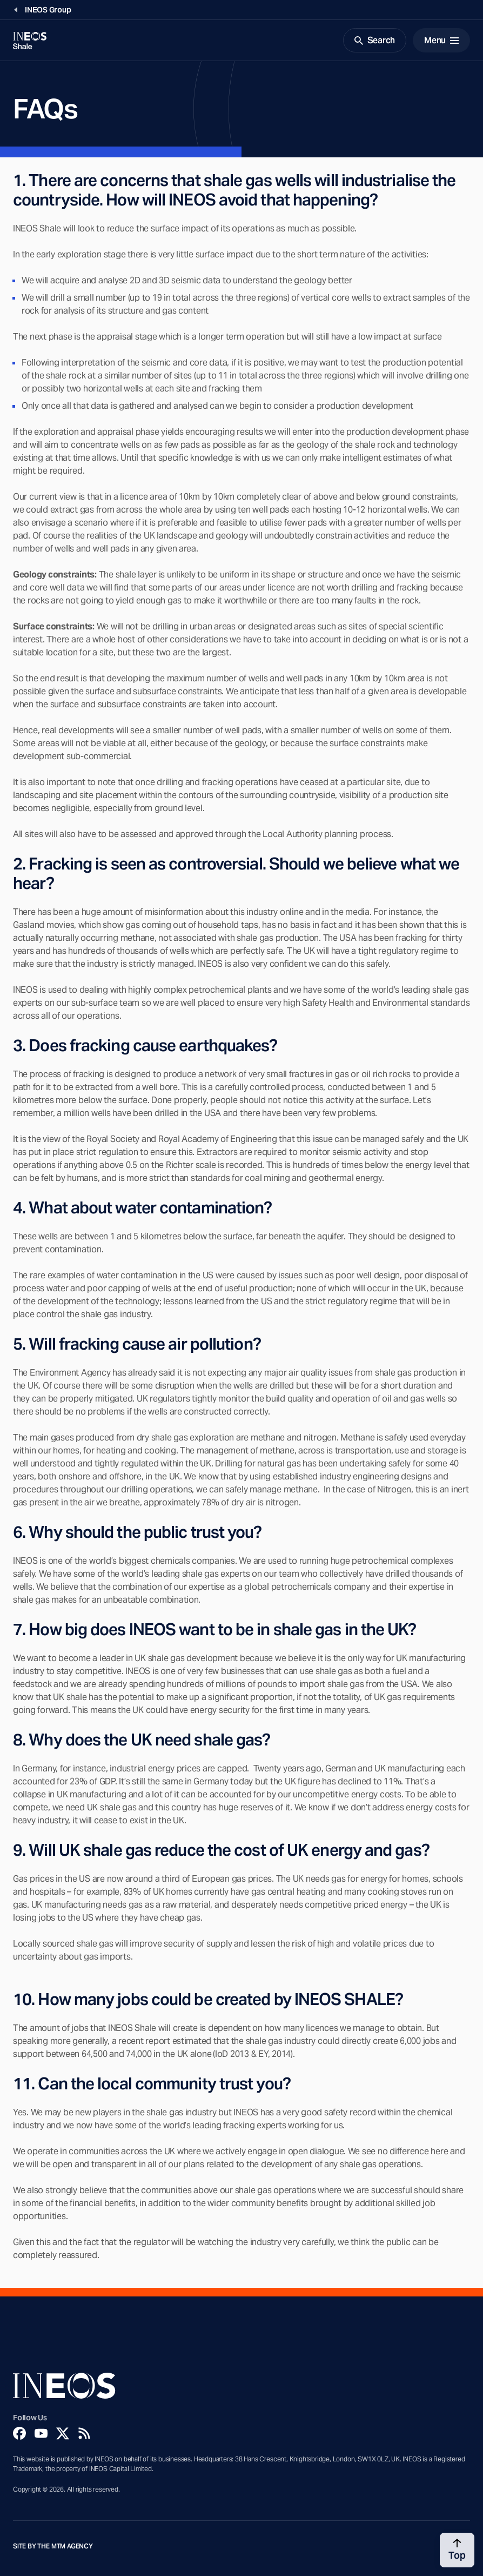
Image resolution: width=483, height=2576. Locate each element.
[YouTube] (41, 2433)
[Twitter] (62, 2433)
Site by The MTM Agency (53, 2546)
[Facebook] (19, 2433)
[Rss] (84, 2433)
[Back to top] (457, 2550)
